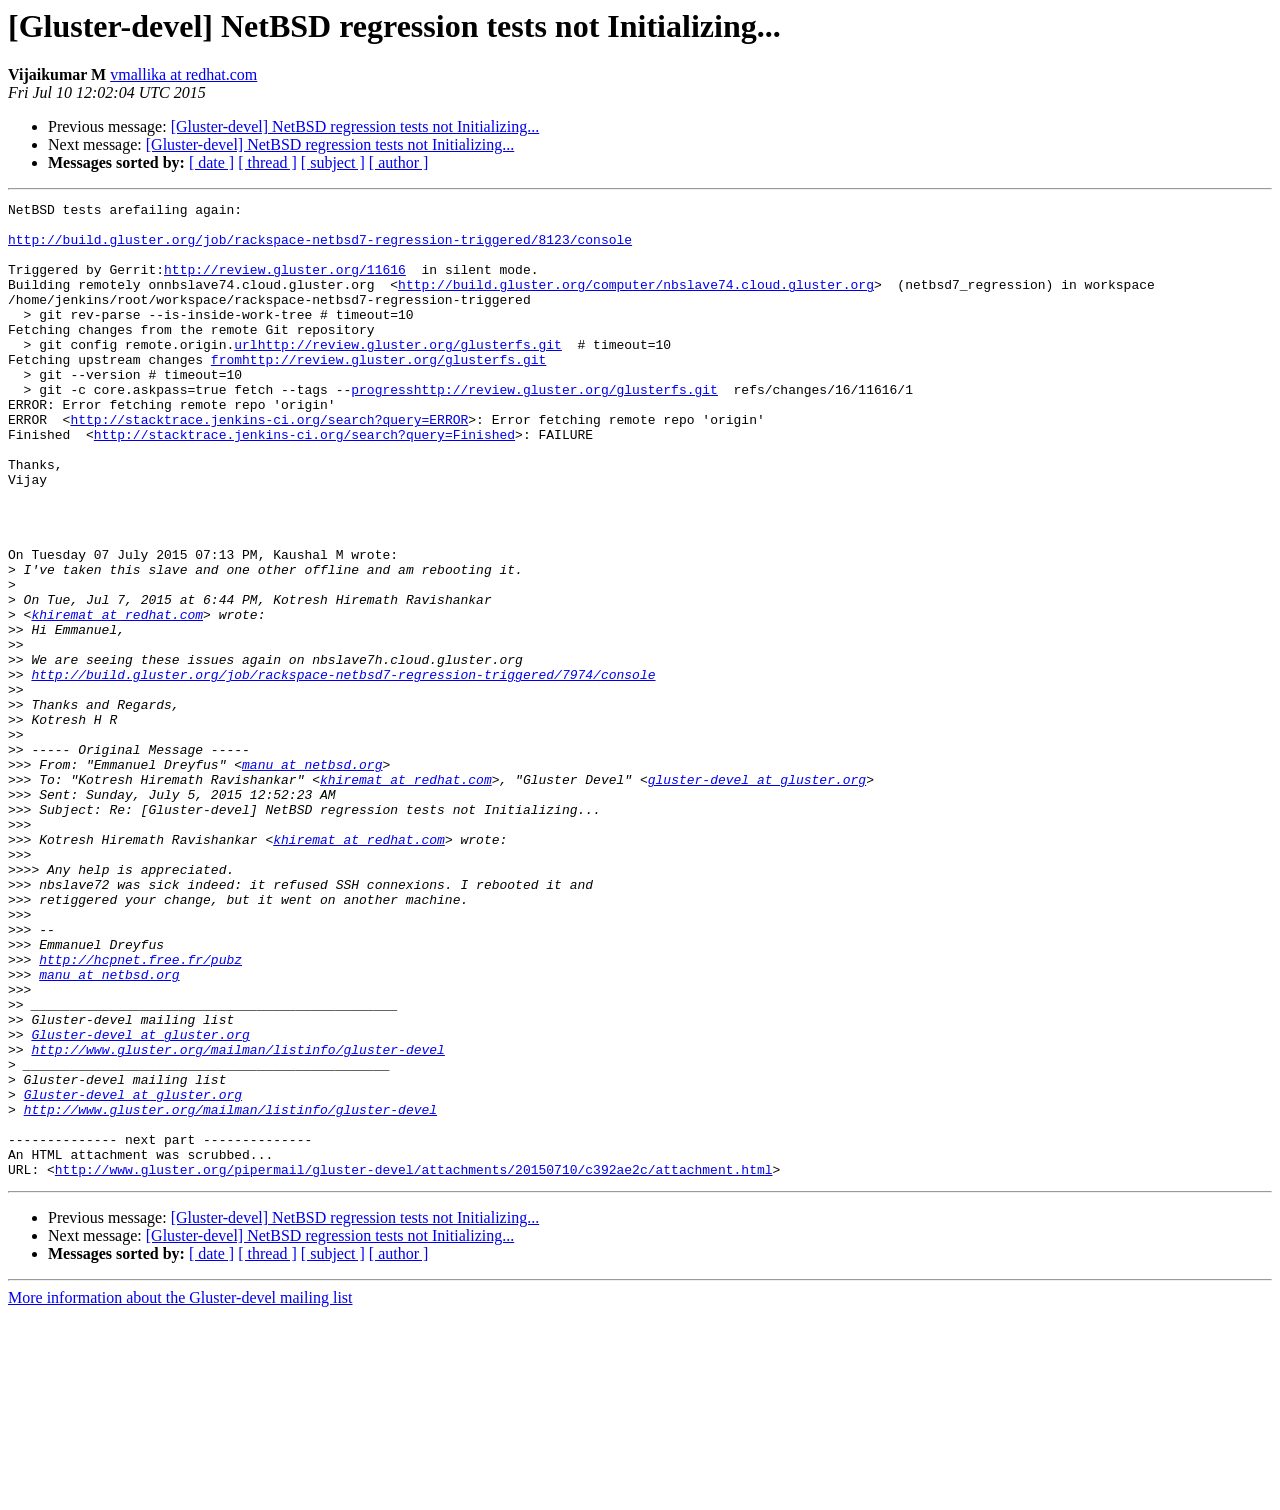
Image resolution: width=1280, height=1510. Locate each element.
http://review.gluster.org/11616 (285, 284)
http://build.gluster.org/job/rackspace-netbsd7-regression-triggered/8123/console (320, 248)
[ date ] (211, 162)
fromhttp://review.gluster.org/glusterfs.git (378, 392)
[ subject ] (333, 162)
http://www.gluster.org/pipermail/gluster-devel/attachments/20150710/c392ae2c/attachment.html (414, 1364)
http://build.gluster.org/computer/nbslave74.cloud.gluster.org (636, 302)
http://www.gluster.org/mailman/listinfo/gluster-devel (237, 1220)
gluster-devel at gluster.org (757, 896)
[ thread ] (267, 162)
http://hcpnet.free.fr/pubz (140, 1112)
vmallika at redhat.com (183, 74)
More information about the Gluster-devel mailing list (180, 1492)
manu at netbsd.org (312, 878)
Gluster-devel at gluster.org (140, 1202)
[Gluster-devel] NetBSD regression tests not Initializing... (355, 126)
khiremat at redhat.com (117, 698)
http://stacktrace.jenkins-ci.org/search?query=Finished (304, 482)
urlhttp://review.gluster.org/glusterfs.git (398, 374)
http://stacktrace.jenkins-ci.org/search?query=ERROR (269, 464)
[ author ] (399, 162)
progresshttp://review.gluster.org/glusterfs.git (534, 428)
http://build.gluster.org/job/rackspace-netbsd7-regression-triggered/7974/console (343, 770)
